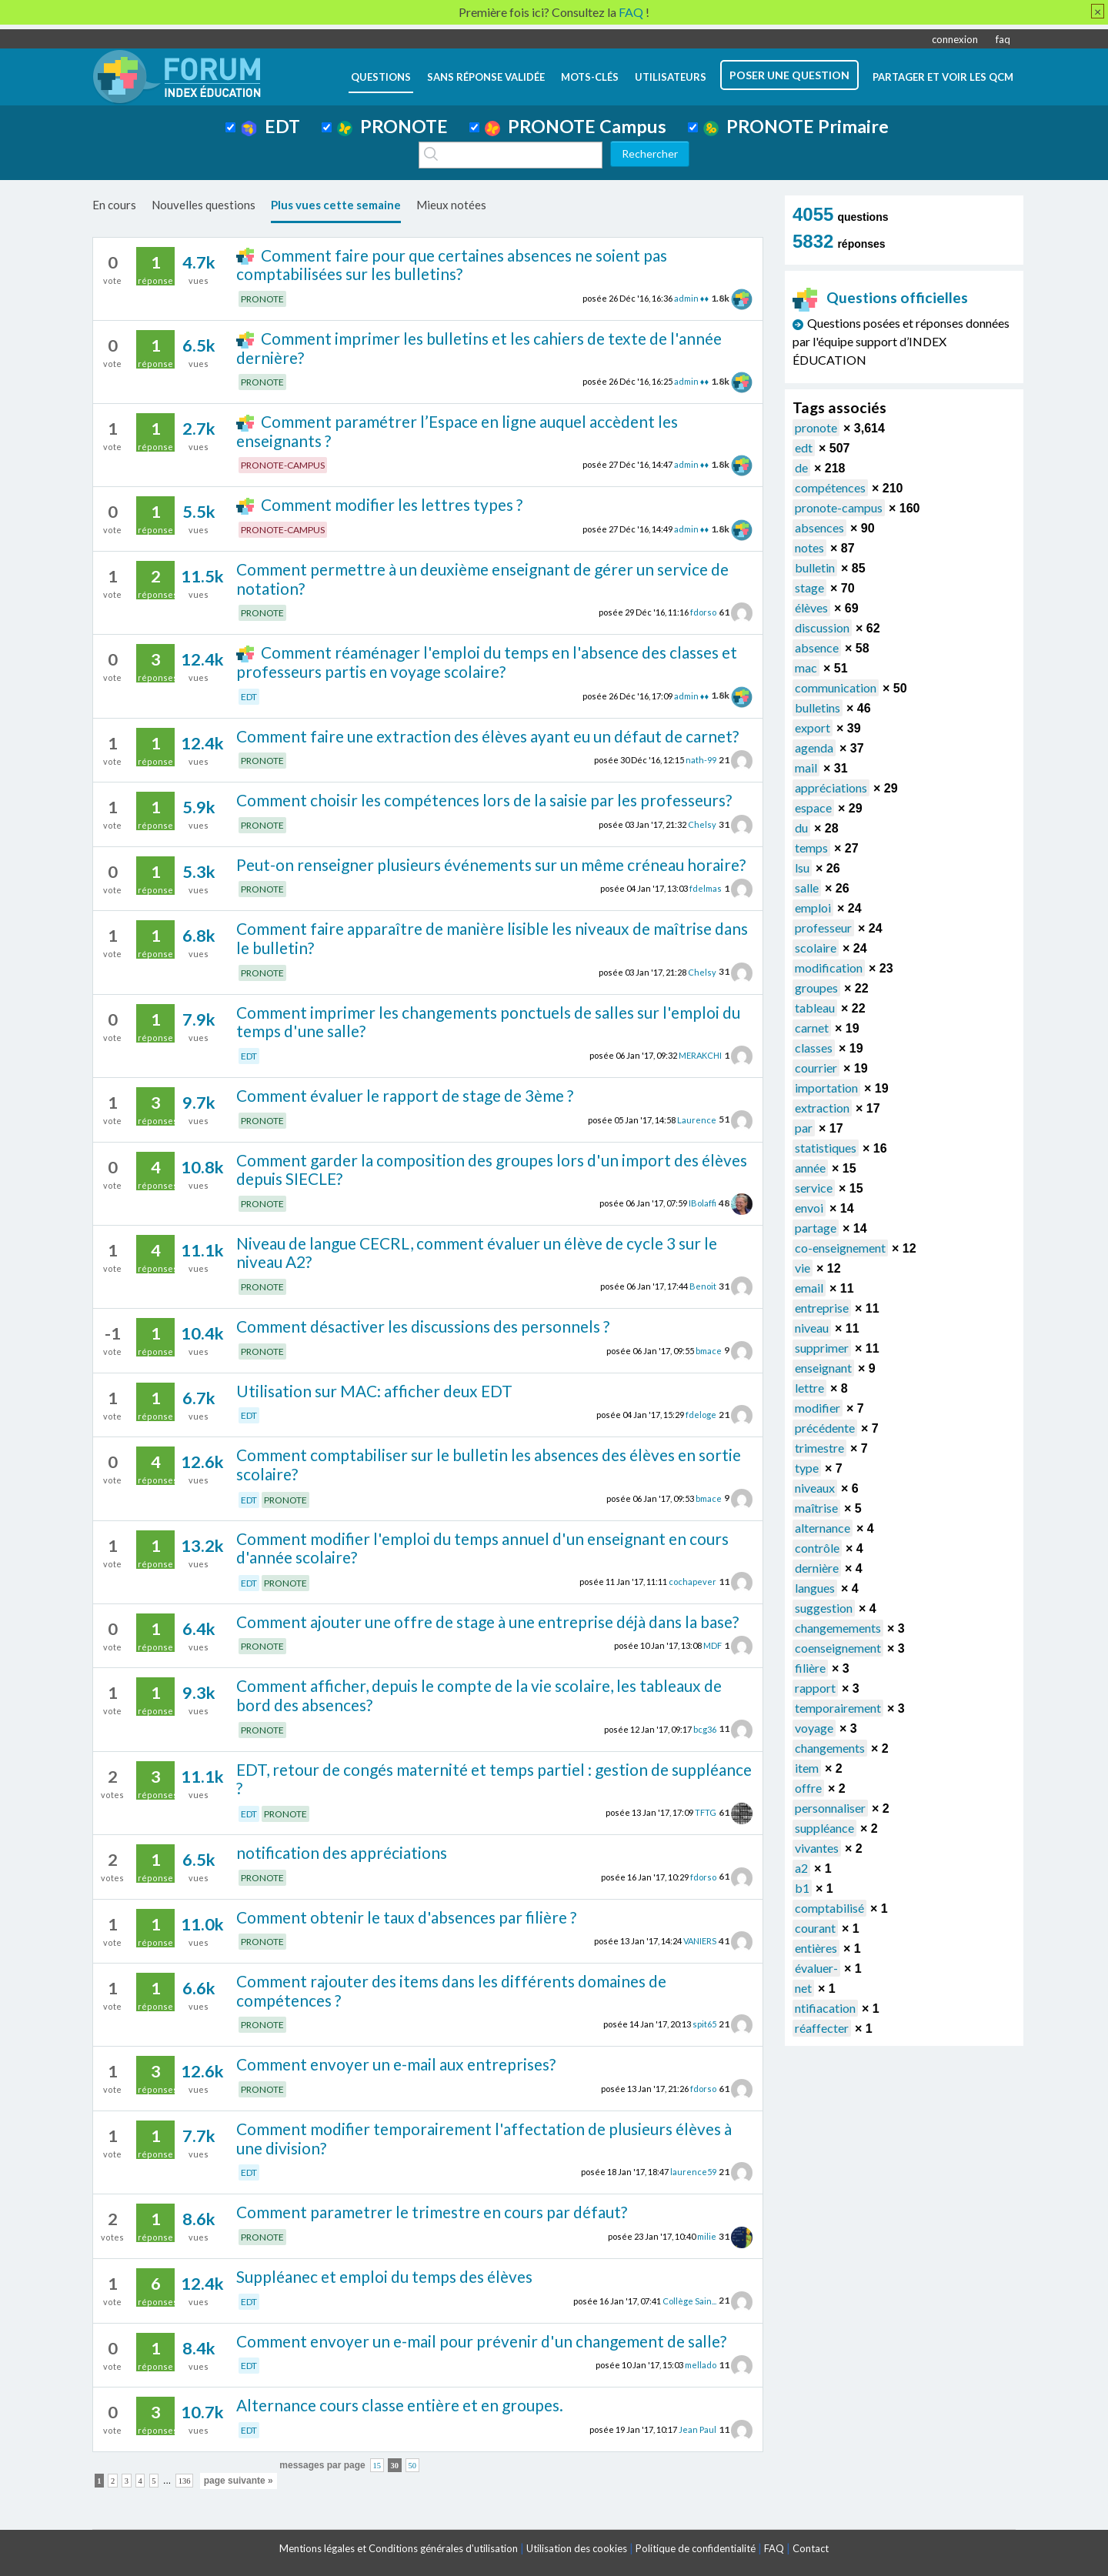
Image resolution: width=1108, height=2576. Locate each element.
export (812, 727)
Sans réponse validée (486, 77)
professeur (823, 927)
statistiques (825, 1147)
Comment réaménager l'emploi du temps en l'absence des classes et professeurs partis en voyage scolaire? (486, 661)
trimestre (819, 1447)
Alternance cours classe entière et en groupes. (399, 2404)
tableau (815, 1007)
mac (806, 667)
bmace (709, 1350)
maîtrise (816, 1507)
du (801, 827)
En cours (114, 205)
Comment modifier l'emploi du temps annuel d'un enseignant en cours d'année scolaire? (482, 1548)
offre (808, 1787)
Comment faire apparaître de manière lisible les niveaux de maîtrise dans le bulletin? (492, 938)
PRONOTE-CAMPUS (283, 465)
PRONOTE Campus (575, 126)
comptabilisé (829, 1907)
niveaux (815, 1487)
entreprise (822, 1307)
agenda (814, 747)
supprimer (822, 1347)
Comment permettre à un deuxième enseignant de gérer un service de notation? (482, 578)
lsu (802, 867)
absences (819, 527)
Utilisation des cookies (576, 2548)
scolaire (815, 947)
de (801, 467)
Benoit (702, 1286)
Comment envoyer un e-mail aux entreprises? (396, 2064)
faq (1003, 39)
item (807, 1767)
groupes (816, 987)
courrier (816, 1067)
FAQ (774, 2548)
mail (806, 767)
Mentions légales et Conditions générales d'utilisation (398, 2548)
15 (377, 2465)
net (803, 1987)
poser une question (789, 75)
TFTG (705, 1812)
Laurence (696, 1119)
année (810, 1167)
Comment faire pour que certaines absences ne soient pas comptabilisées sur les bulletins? (451, 264)
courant (815, 1927)
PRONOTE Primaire (796, 126)
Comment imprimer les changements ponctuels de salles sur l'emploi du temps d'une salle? (488, 1022)
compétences (830, 487)
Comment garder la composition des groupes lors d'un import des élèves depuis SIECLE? (491, 1169)
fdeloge (701, 1415)
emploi (813, 907)
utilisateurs (670, 77)
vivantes (817, 1847)
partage (815, 1227)
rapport (815, 1687)
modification (829, 967)
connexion (955, 39)
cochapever (692, 1582)
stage (809, 587)
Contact (811, 2548)
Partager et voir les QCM (943, 77)
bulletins (817, 707)
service (814, 1187)
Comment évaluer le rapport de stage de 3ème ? (404, 1095)
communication (835, 687)
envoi (809, 1207)
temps (811, 847)
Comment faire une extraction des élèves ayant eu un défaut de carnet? (487, 736)
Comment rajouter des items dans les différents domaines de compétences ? (451, 1990)
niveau (812, 1327)
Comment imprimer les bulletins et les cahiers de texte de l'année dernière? (478, 348)
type (807, 1467)
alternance (822, 1527)
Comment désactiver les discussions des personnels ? (422, 1326)
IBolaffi (702, 1203)
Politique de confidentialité (696, 2548)
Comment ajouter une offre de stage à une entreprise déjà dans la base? (487, 1621)
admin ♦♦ (691, 298)
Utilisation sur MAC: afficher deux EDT (374, 1390)
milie (706, 2236)
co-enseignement (840, 1247)
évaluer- (816, 1967)
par (804, 1127)
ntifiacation (825, 2007)
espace (813, 807)
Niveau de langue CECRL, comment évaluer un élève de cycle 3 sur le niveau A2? (476, 1252)
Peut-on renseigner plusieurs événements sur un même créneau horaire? (491, 864)
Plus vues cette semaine (336, 205)
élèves (811, 607)
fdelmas (705, 888)
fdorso (703, 612)
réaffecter (822, 2027)
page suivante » (238, 2480)
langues (815, 1587)
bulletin (815, 567)
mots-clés (590, 77)
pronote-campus (839, 507)
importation (826, 1087)
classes (814, 1047)
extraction (822, 1107)
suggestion (824, 1607)
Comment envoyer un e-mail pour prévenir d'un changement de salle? (481, 2341)
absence (817, 647)
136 (185, 2481)
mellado (700, 2365)
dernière (817, 1567)
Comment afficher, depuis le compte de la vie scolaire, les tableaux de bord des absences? (479, 1695)
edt (804, 447)
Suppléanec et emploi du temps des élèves (384, 2276)
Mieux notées (451, 205)
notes (809, 547)
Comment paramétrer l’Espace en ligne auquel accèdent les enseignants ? (456, 431)
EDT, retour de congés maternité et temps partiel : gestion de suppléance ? (494, 1779)
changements (830, 1747)
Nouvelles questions (203, 205)
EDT (270, 126)
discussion (822, 627)
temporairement (838, 1707)
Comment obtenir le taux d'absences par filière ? (406, 1917)
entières (816, 1947)
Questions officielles (880, 297)
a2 (801, 1867)
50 (413, 2465)
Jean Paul (697, 2429)
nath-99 (701, 760)
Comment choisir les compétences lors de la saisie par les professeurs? (484, 799)
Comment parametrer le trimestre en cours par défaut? (431, 2211)
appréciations (831, 787)
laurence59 (693, 2172)
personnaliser (830, 1807)
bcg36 (704, 1728)
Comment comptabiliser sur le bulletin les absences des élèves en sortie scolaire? (488, 1464)
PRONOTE (392, 126)
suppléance (824, 1827)
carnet (812, 1027)
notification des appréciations (341, 1852)
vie (802, 1267)
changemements (838, 1627)
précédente (825, 1427)
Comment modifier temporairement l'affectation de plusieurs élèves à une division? (484, 2138)
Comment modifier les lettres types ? (391, 504)
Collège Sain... (689, 2300)
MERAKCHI (700, 1055)
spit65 (704, 2024)
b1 (802, 1887)
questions (381, 77)
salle (807, 887)
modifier (817, 1407)
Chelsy (702, 824)
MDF (712, 1645)
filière (810, 1667)
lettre (809, 1387)
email (809, 1287)
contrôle (817, 1547)
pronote (816, 427)
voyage (814, 1727)
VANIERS (699, 1941)
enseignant (823, 1367)
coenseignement (838, 1647)
